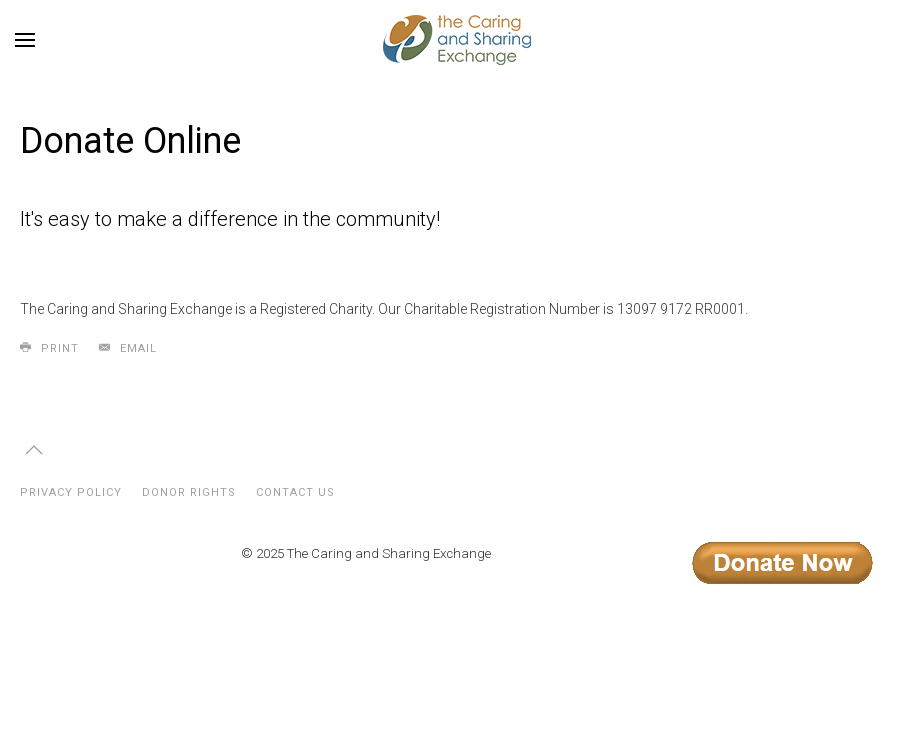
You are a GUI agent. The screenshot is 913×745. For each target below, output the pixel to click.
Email (128, 348)
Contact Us (295, 492)
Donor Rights (189, 492)
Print (49, 348)
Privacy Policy (71, 492)
